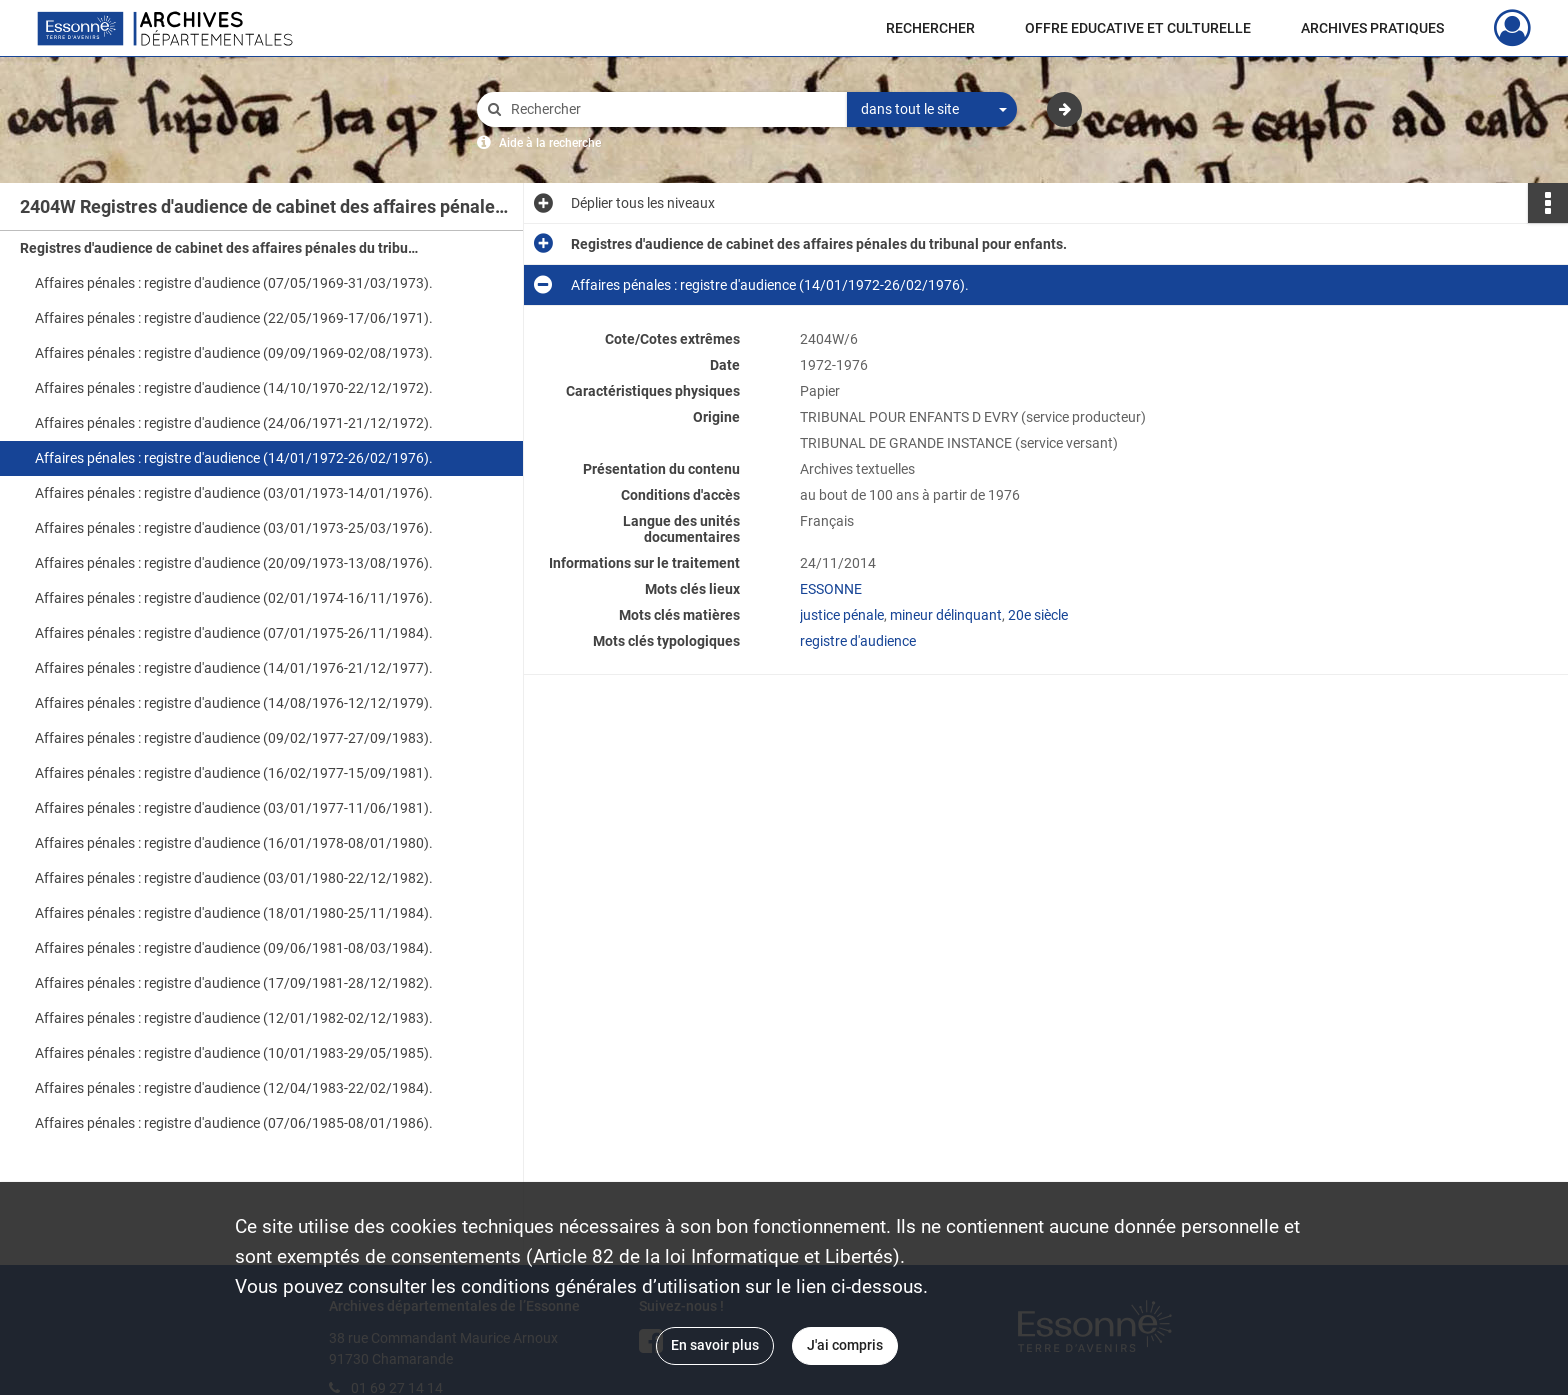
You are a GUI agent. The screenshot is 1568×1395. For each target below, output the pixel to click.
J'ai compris (845, 1345)
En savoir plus (715, 1345)
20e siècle (1038, 615)
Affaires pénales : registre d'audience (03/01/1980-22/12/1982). (234, 878)
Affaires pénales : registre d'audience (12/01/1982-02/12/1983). (234, 1018)
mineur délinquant (946, 615)
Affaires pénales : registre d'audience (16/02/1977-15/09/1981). (234, 773)
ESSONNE (831, 589)
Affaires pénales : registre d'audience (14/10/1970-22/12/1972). (234, 388)
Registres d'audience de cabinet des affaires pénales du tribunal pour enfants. (220, 248)
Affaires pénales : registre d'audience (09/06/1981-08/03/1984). (234, 948)
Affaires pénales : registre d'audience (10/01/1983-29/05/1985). (234, 1053)
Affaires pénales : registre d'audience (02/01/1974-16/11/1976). (234, 598)
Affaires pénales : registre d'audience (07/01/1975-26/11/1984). (234, 633)
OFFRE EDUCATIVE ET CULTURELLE (1138, 28)
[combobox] (932, 110)
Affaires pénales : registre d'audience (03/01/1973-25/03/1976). (234, 528)
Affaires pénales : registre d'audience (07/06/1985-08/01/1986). (234, 1123)
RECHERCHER (930, 28)
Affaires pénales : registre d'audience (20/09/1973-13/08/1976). (234, 563)
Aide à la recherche (550, 143)
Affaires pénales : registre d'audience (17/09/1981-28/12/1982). (234, 983)
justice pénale (842, 615)
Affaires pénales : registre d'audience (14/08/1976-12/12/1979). (234, 703)
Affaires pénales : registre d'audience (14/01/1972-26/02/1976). (234, 458)
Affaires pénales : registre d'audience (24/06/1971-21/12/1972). (234, 423)
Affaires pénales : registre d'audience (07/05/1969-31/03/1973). (234, 283)
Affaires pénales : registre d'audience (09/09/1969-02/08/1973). (234, 353)
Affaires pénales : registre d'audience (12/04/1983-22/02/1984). (234, 1088)
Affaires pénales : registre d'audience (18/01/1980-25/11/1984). (234, 913)
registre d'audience (858, 641)
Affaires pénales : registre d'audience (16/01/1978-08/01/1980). (234, 843)
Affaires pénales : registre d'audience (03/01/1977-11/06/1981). (234, 808)
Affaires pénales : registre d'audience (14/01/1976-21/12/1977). (234, 668)
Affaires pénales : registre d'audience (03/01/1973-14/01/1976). (234, 493)
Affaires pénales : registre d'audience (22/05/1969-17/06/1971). (234, 318)
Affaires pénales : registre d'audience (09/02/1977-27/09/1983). (234, 738)
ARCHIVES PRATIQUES (1372, 28)
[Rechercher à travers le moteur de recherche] (672, 109)
